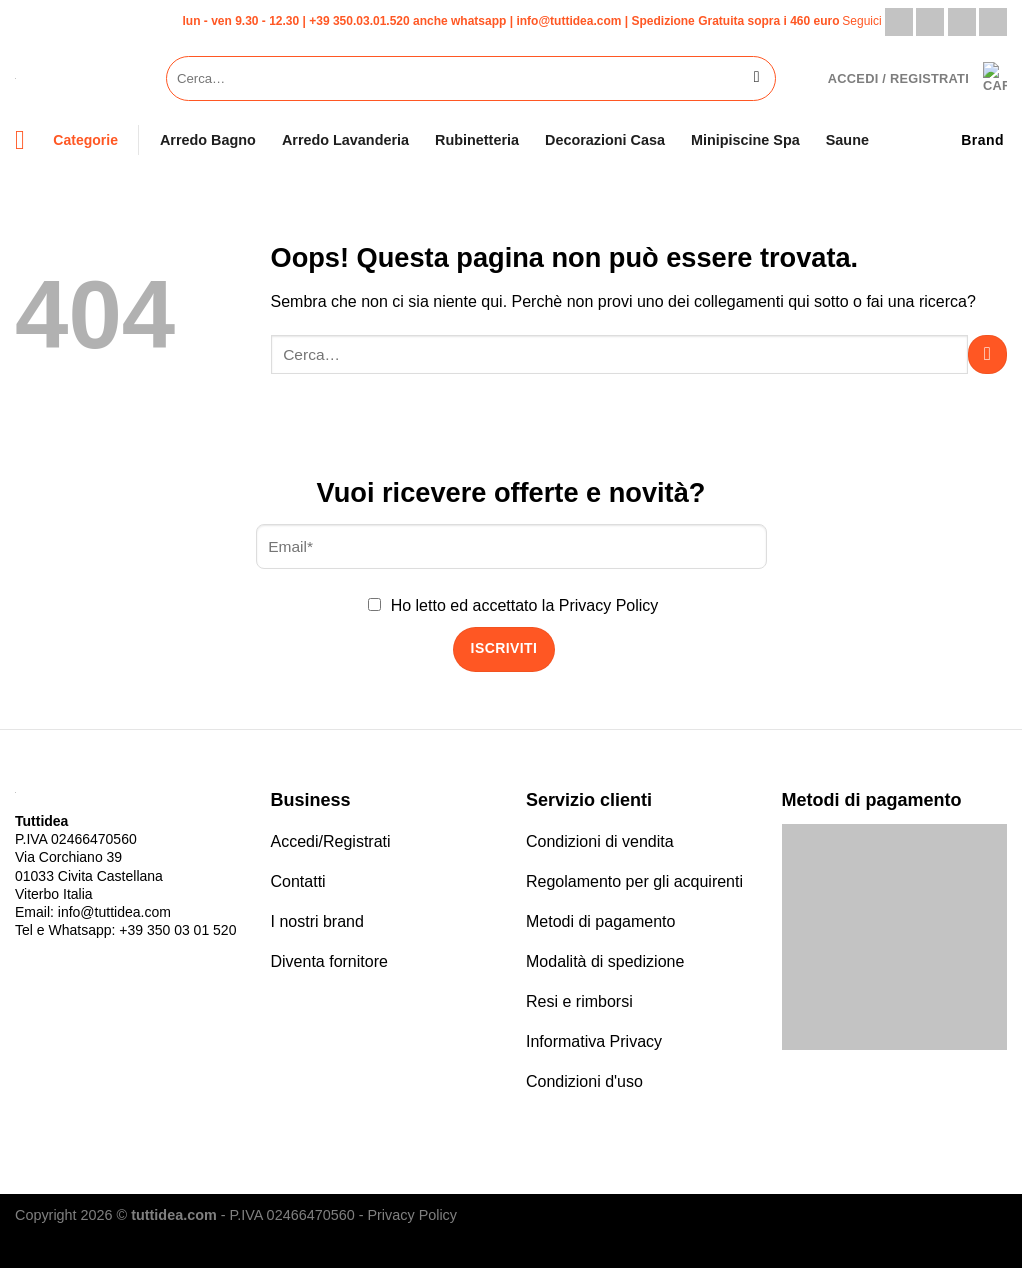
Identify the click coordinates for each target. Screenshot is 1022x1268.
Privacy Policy (609, 605)
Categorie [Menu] (85, 140)
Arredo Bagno (208, 140)
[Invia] (756, 79)
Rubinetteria (477, 140)
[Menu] (28, 140)
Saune (847, 140)
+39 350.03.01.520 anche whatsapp (407, 21)
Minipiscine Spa (745, 140)
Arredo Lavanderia (345, 140)
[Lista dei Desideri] (802, 78)
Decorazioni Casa (605, 140)
